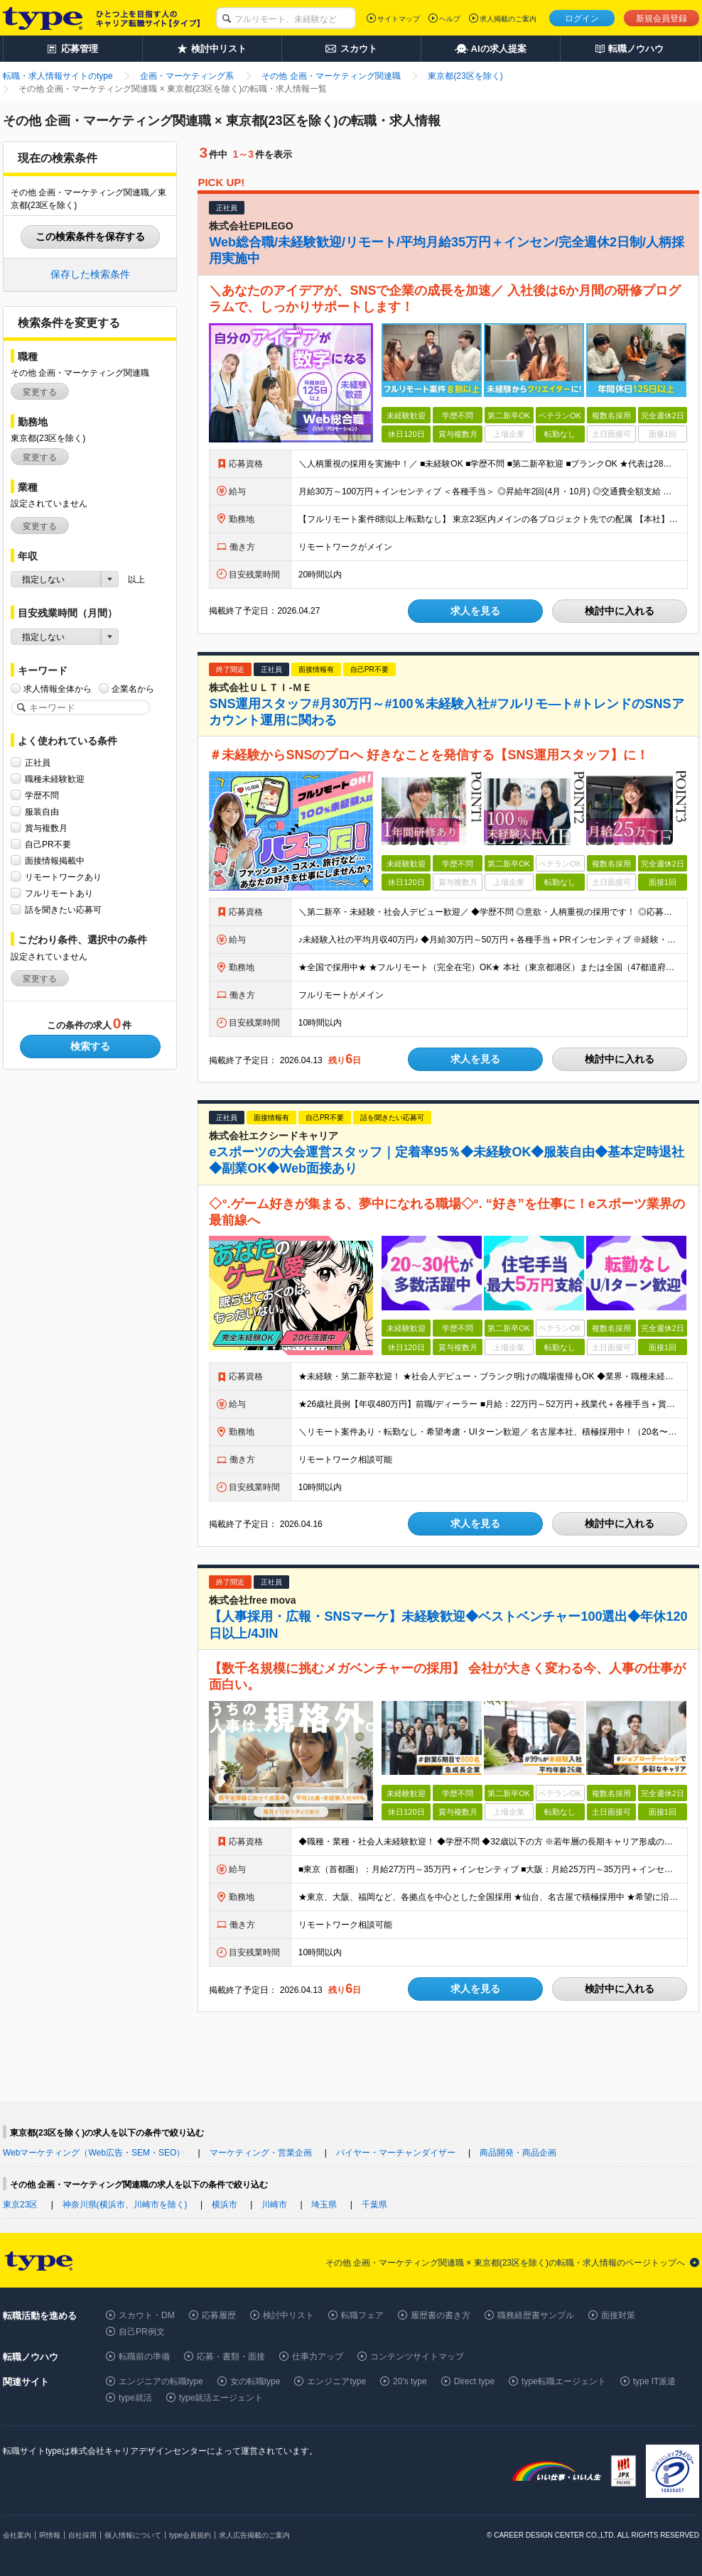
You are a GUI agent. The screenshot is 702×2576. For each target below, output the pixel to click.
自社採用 (82, 2535)
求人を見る (475, 610)
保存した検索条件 (90, 274)
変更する (40, 392)
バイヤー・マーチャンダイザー (395, 2153)
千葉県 (374, 2205)
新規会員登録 (661, 18)
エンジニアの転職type (161, 2381)
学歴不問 (42, 795)
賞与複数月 (46, 827)
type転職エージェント (564, 2381)
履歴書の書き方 (440, 2315)
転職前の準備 (144, 2357)
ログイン (582, 18)
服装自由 (42, 811)
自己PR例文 (142, 2332)
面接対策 (618, 2315)
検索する (90, 1046)
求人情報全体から (57, 688)
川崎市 (274, 2205)
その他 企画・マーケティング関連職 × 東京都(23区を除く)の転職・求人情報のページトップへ (505, 2263)
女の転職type (255, 2381)
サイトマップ (398, 19)
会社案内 (17, 2535)
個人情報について (132, 2535)
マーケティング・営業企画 (261, 2153)
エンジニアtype (336, 2381)
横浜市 (224, 2205)
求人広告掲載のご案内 (254, 2535)
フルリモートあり (59, 893)
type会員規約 (190, 2535)
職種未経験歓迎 (55, 778)
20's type (410, 2381)
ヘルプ (449, 19)
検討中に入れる (619, 610)
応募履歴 (219, 2315)
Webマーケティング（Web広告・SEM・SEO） (94, 2153)
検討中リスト (288, 2315)
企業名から (133, 688)
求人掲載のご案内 (508, 19)
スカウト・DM (147, 2315)
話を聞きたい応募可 (63, 909)
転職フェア (362, 2315)
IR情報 (49, 2535)
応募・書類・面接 (231, 2357)
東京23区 (20, 2205)
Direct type (474, 2381)
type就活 (135, 2398)
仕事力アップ (317, 2357)
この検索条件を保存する (90, 236)
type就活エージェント (221, 2398)
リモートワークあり (63, 876)
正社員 (37, 762)
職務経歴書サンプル (535, 2315)
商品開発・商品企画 (518, 2153)
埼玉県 (324, 2205)
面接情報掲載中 (55, 860)
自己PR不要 (48, 844)
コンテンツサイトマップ (417, 2357)
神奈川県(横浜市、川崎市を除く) (125, 2205)
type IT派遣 (654, 2381)
